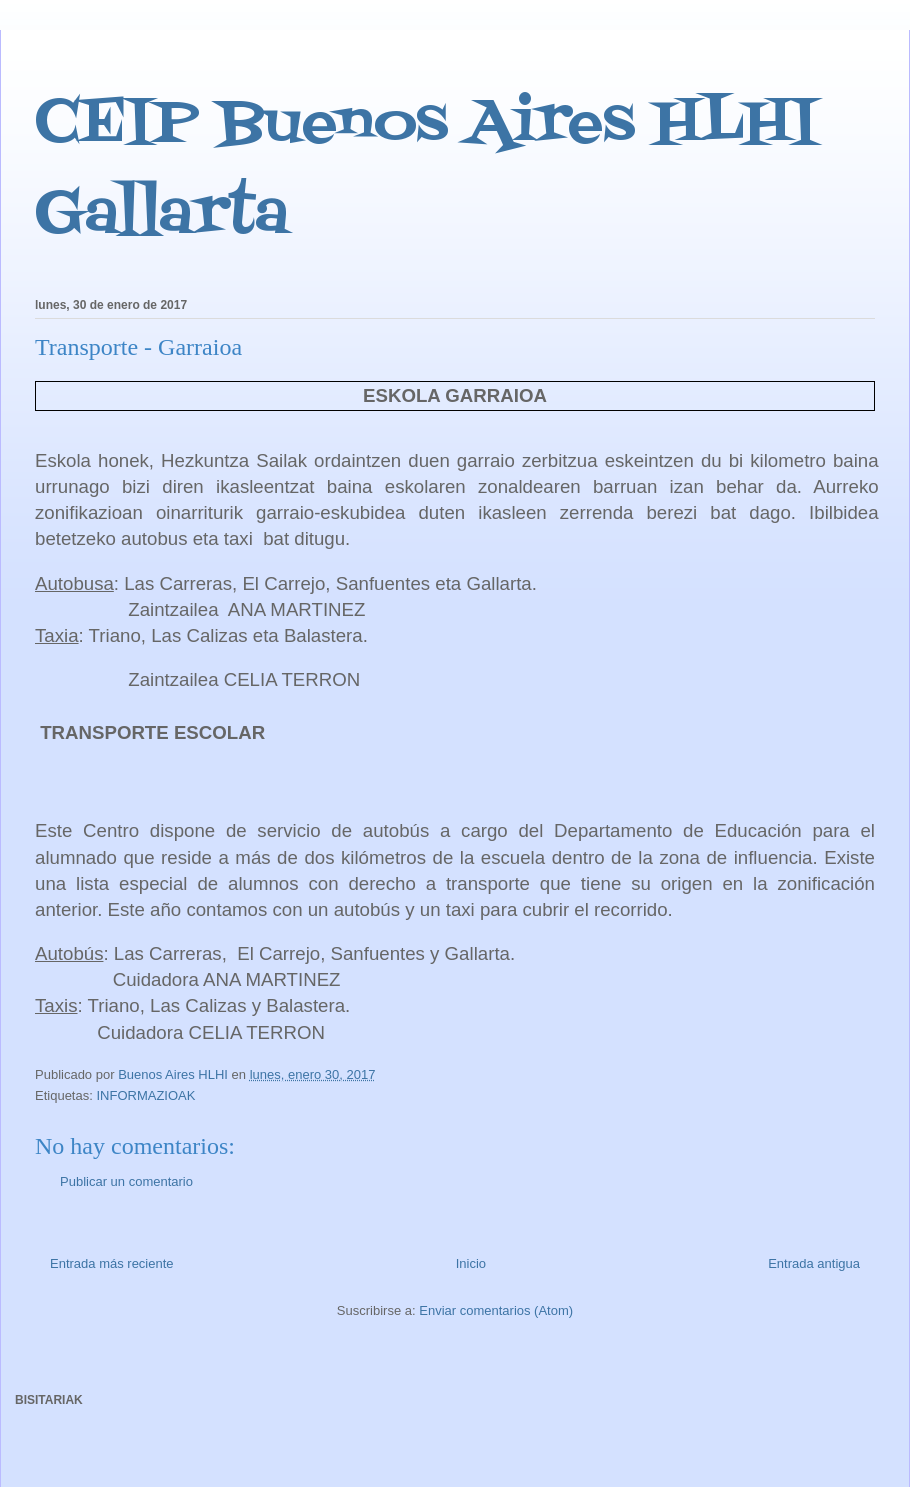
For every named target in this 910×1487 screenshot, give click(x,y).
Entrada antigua (814, 1263)
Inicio (471, 1263)
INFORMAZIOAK (145, 1095)
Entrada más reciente (112, 1263)
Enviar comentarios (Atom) (496, 1310)
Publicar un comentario (126, 1181)
